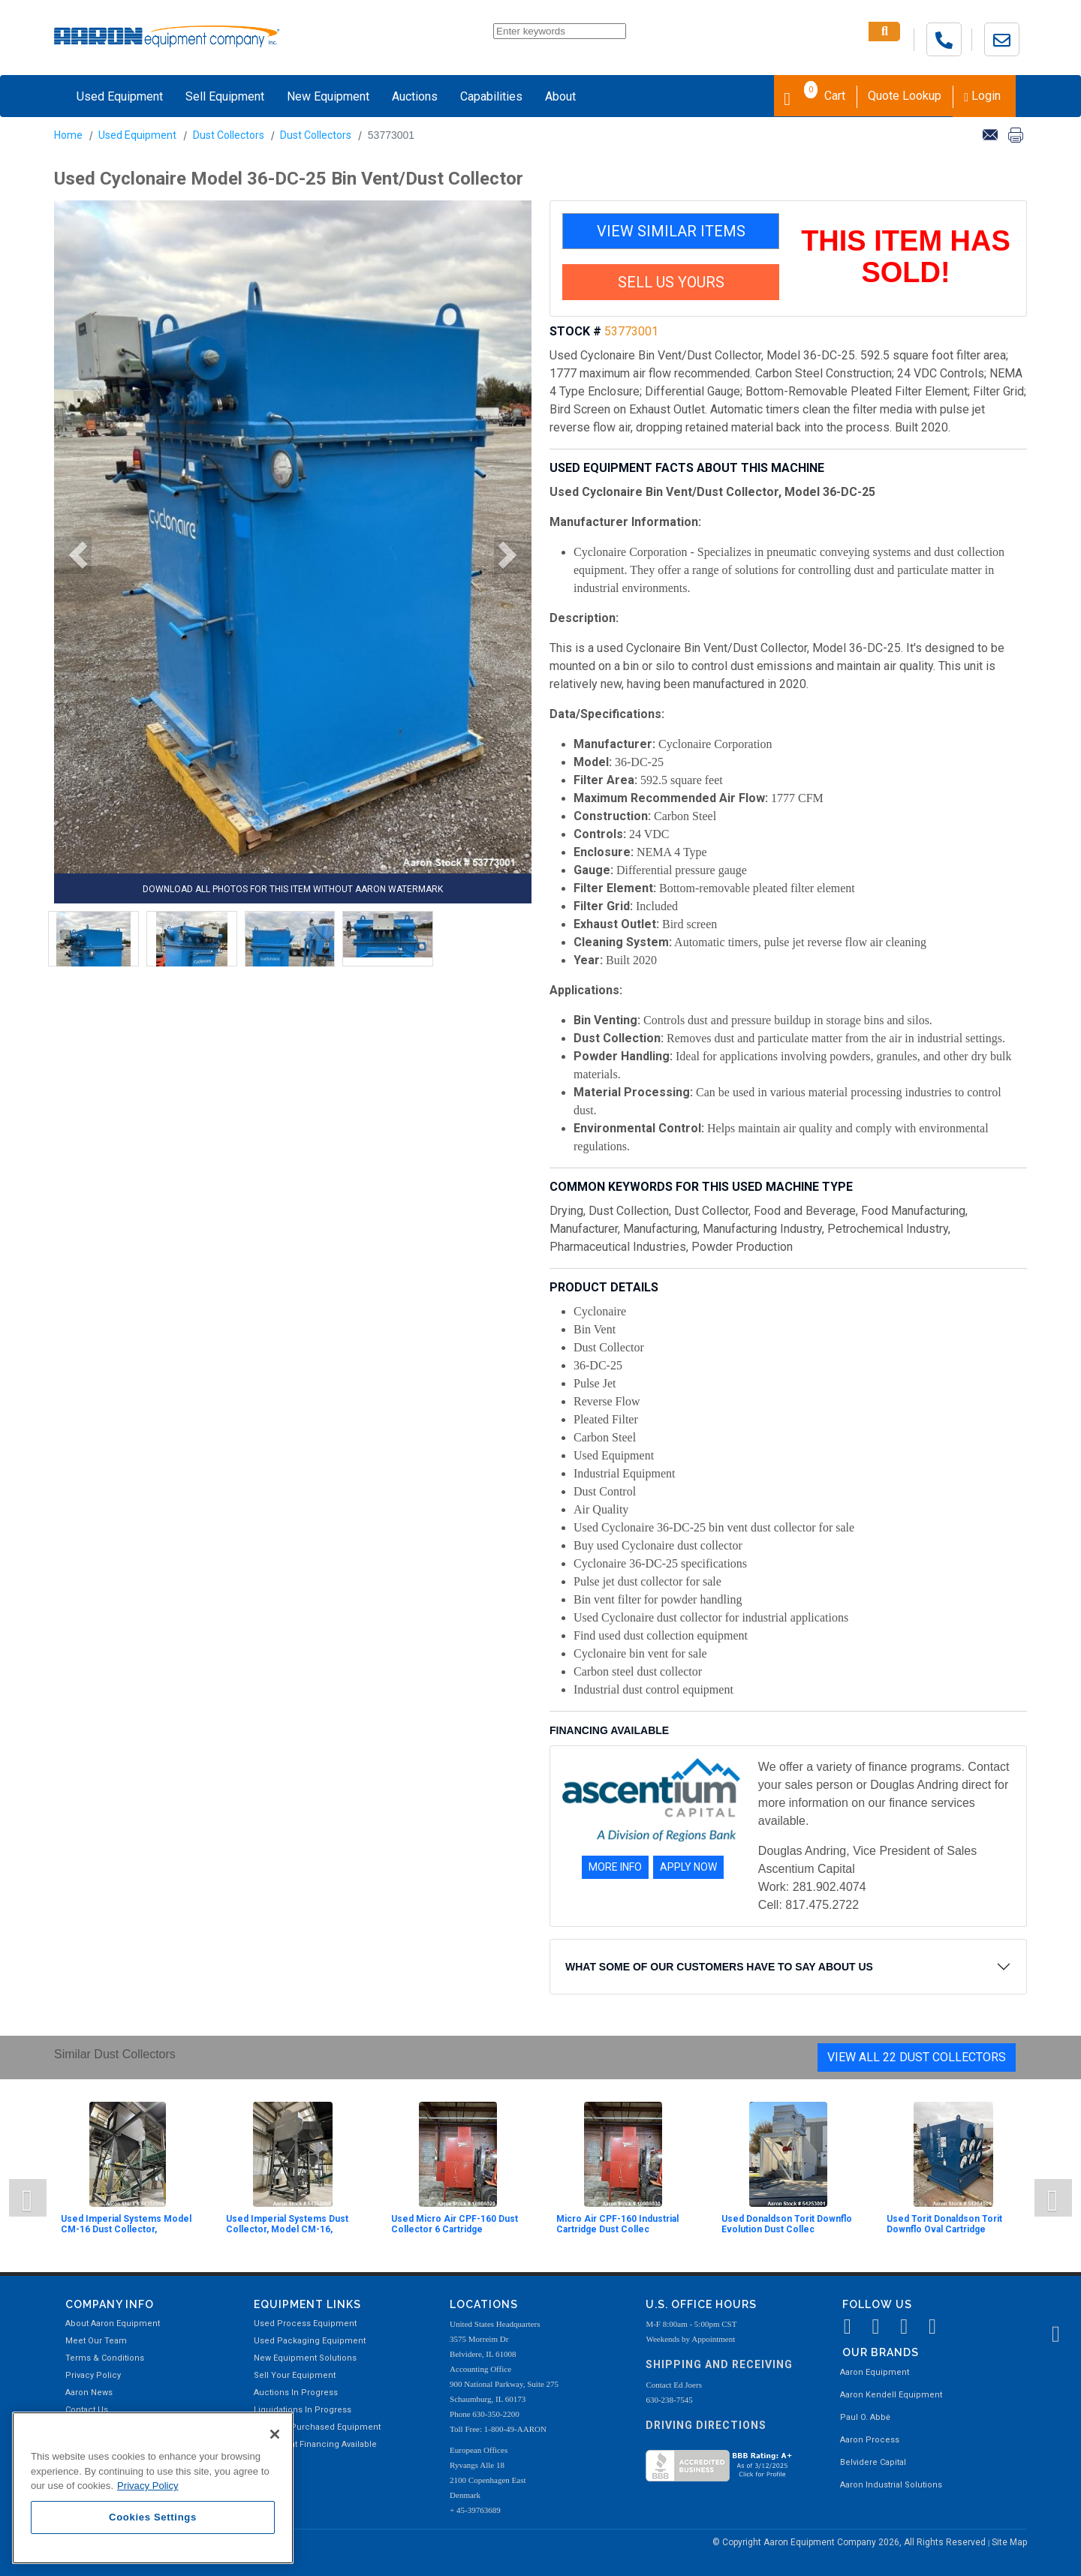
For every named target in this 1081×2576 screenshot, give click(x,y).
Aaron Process (869, 2440)
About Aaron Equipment (112, 2323)
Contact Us (86, 2410)
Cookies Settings (153, 2517)
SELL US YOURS (671, 282)
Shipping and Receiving (719, 2364)
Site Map (1009, 2542)
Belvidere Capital (873, 2462)
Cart (814, 94)
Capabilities (491, 96)
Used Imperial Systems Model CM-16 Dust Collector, (126, 2224)
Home (68, 135)
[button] (73, 555)
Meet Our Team (96, 2341)
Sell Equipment (224, 96)
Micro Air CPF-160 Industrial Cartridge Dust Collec (617, 2224)
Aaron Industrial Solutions (891, 2485)
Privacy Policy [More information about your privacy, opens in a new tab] (148, 2485)
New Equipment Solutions (305, 2358)
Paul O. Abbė (865, 2417)
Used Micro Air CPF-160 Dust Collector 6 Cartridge (454, 2224)
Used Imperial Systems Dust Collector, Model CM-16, (287, 2224)
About (560, 96)
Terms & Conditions (104, 2358)
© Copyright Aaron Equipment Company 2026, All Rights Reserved (850, 2542)
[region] (153, 2488)
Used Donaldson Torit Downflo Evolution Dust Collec (786, 2224)
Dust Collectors (228, 135)
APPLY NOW (688, 1867)
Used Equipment (120, 96)
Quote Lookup (904, 96)
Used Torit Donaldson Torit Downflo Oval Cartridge (944, 2224)
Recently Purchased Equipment (317, 2427)
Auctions (415, 96)
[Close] (274, 2434)
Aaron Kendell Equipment (891, 2395)
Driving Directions (706, 2425)
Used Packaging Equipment (310, 2341)
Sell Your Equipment (295, 2375)
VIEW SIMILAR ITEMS (671, 231)
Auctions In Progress (296, 2392)
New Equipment (328, 96)
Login (982, 96)
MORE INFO (615, 1867)
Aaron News (89, 2392)
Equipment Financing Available (315, 2444)
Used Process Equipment (305, 2323)
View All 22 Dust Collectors (916, 2057)
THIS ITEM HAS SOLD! (905, 256)
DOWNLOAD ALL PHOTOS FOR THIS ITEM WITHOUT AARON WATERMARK (293, 889)
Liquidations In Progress (302, 2410)
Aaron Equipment (874, 2372)
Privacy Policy (93, 2375)
